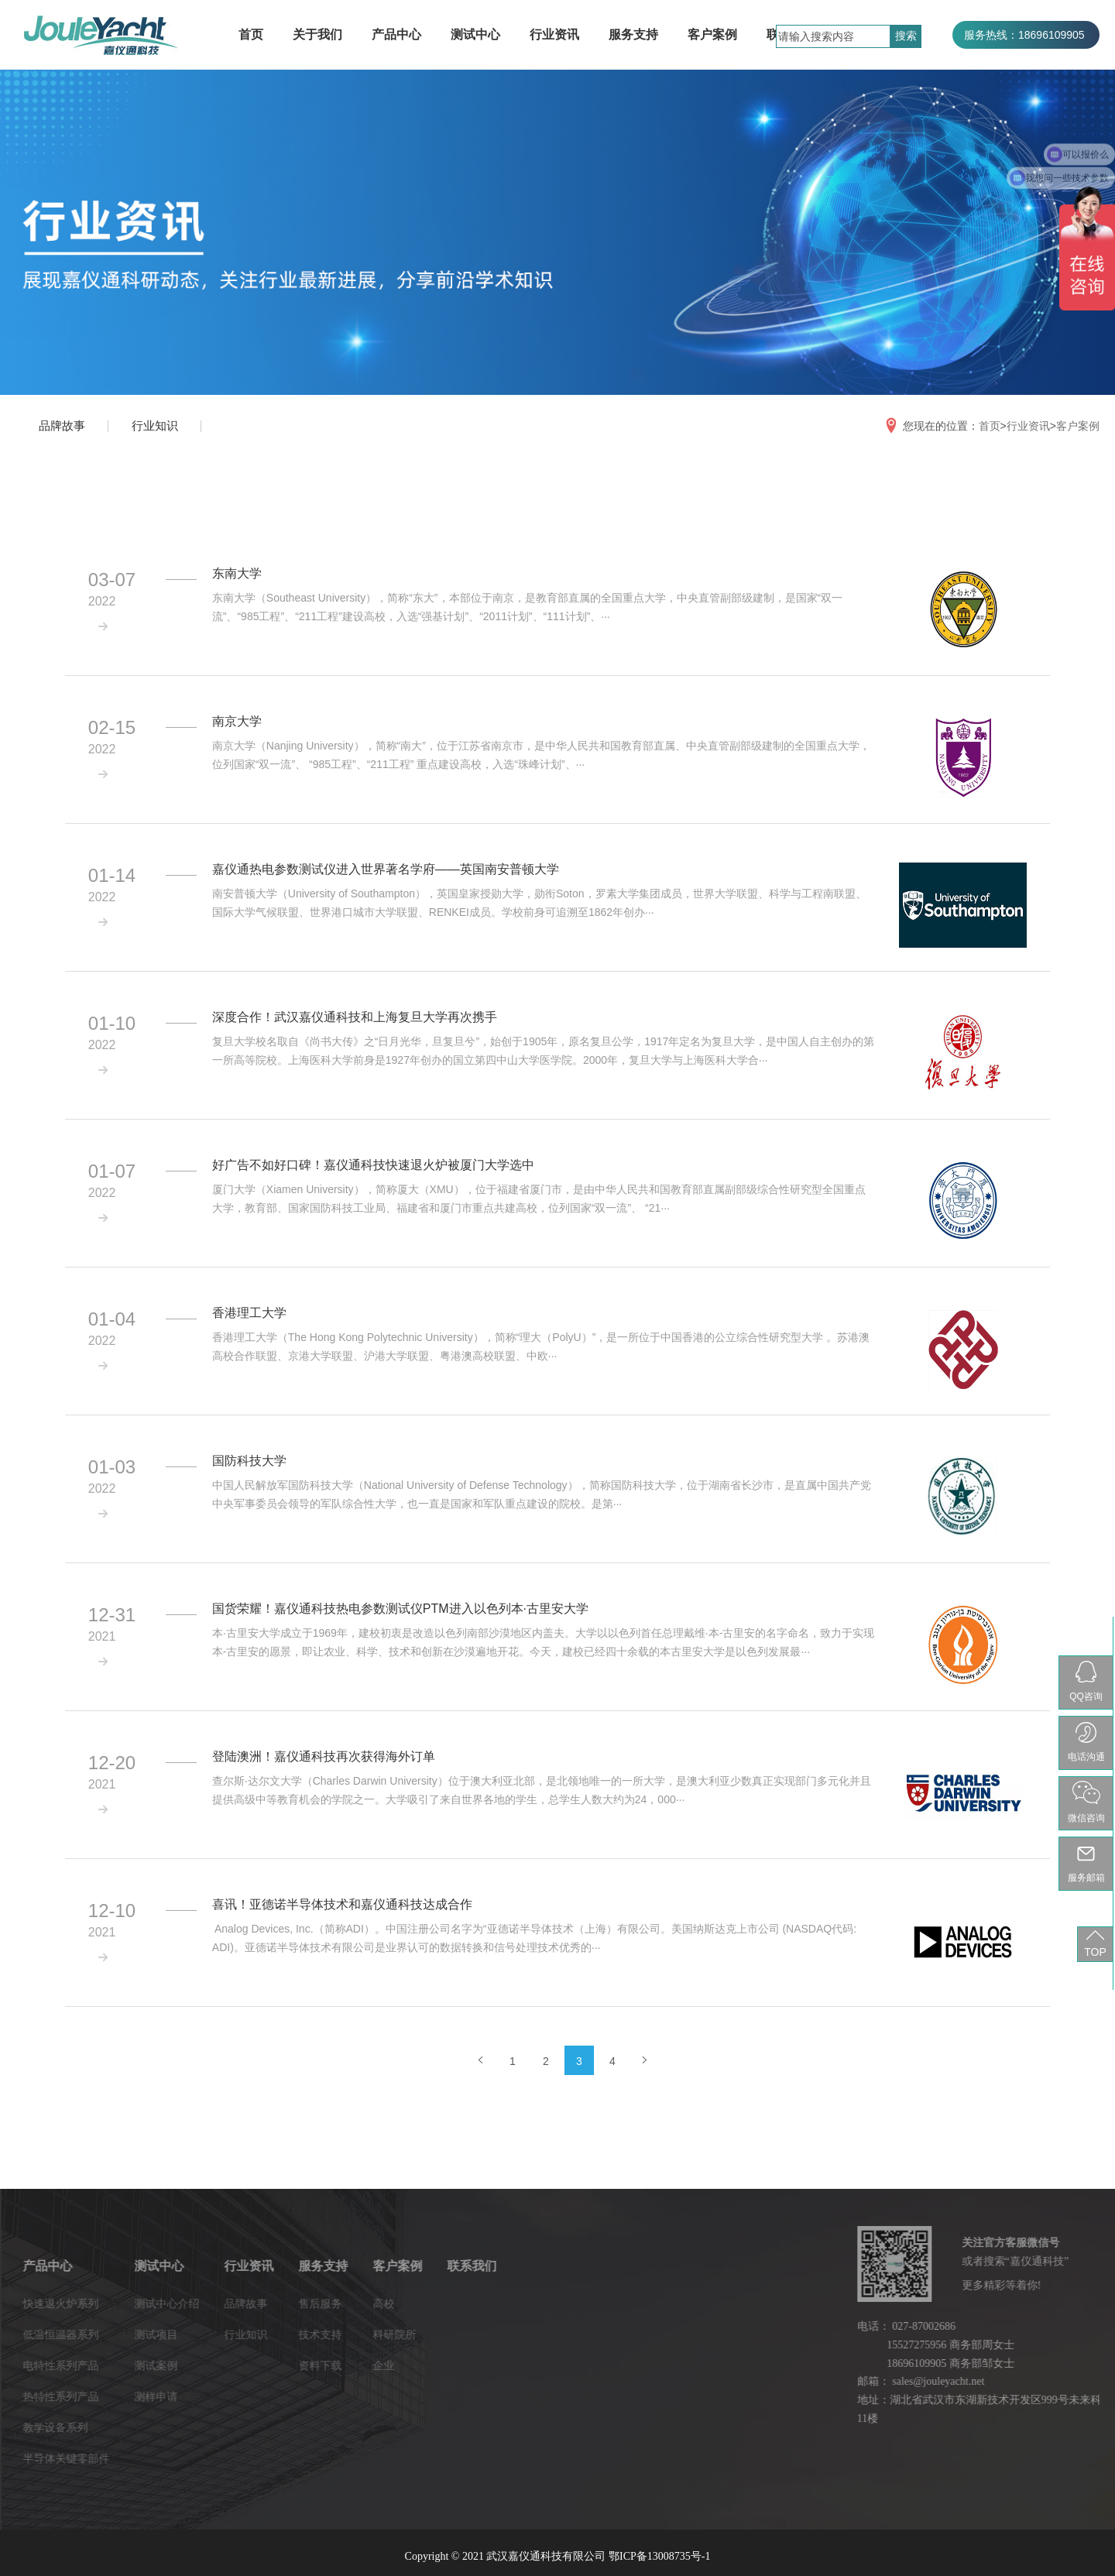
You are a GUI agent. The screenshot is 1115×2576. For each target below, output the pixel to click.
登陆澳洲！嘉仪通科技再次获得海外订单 (323, 1756)
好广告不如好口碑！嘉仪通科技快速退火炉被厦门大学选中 (373, 1164)
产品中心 (396, 34)
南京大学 (237, 721)
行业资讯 (554, 34)
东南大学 (237, 573)
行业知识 (155, 425)
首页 (250, 34)
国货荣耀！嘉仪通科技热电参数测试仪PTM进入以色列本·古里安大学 (400, 1608)
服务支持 (633, 34)
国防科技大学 (249, 1460)
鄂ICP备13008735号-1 (659, 2556)
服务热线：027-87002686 (1026, 63)
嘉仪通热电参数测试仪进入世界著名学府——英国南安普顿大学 (385, 869)
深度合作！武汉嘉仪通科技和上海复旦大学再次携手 (354, 1017)
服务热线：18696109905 (1024, 35)
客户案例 (712, 34)
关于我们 (317, 34)
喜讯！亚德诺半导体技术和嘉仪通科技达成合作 (342, 1904)
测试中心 (475, 34)
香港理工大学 (249, 1312)
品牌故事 (62, 425)
